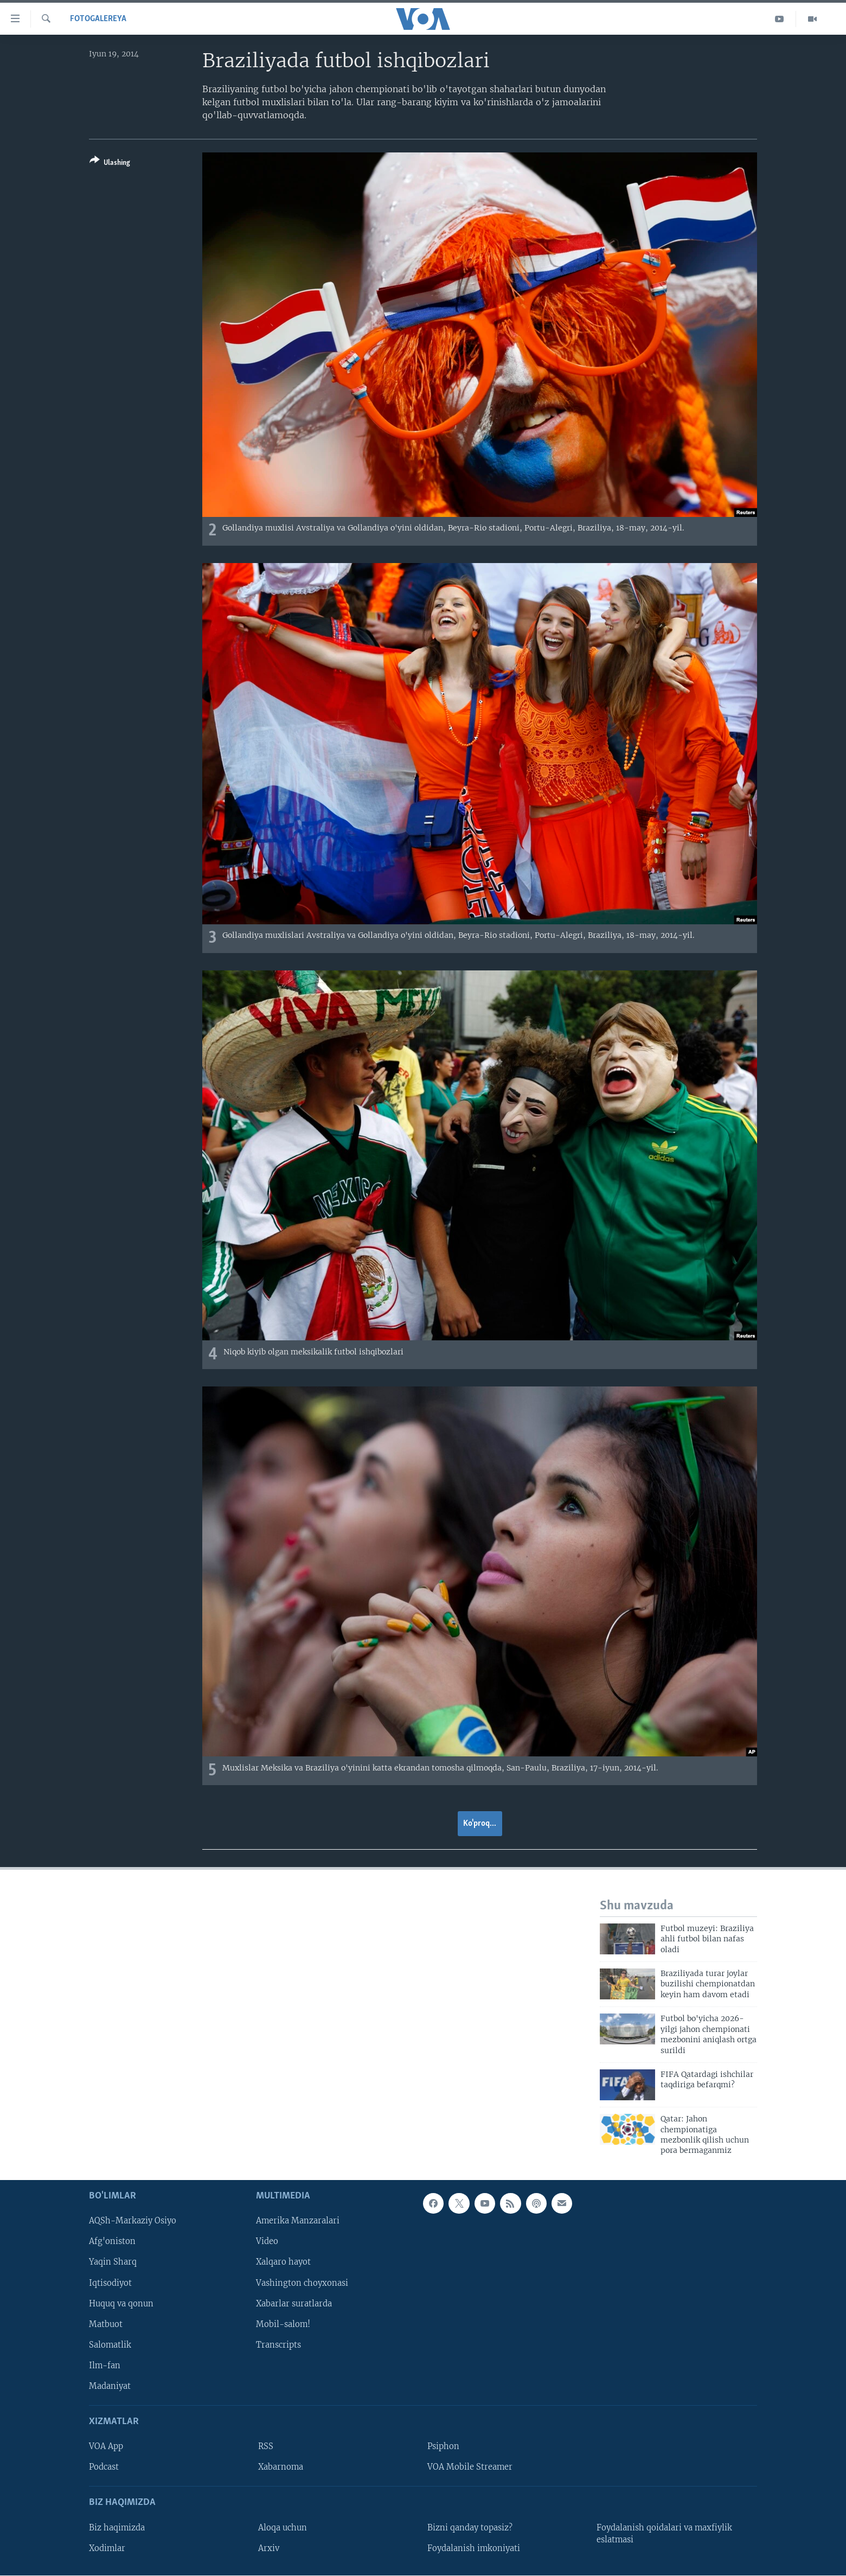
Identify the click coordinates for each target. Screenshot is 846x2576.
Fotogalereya (98, 19)
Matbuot (106, 2324)
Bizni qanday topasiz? (469, 2527)
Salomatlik (110, 2344)
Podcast (104, 2467)
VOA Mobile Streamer (469, 2467)
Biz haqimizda (117, 2527)
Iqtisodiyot (110, 2282)
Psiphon (443, 2446)
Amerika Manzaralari (297, 2221)
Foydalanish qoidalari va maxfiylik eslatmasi (664, 2533)
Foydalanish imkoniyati (473, 2548)
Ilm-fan (104, 2365)
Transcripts (278, 2344)
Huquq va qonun (121, 2303)
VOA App (106, 2446)
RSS (265, 2446)
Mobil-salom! (283, 2324)
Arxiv (268, 2548)
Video (267, 2241)
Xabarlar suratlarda (294, 2303)
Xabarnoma (280, 2467)
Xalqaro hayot (283, 2262)
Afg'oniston (112, 2241)
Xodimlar (107, 2548)
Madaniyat (110, 2386)
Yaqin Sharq (113, 2262)
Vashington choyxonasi (302, 2282)
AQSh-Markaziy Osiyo (132, 2221)
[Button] (109, 163)
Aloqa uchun (282, 2527)
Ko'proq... (479, 1823)
